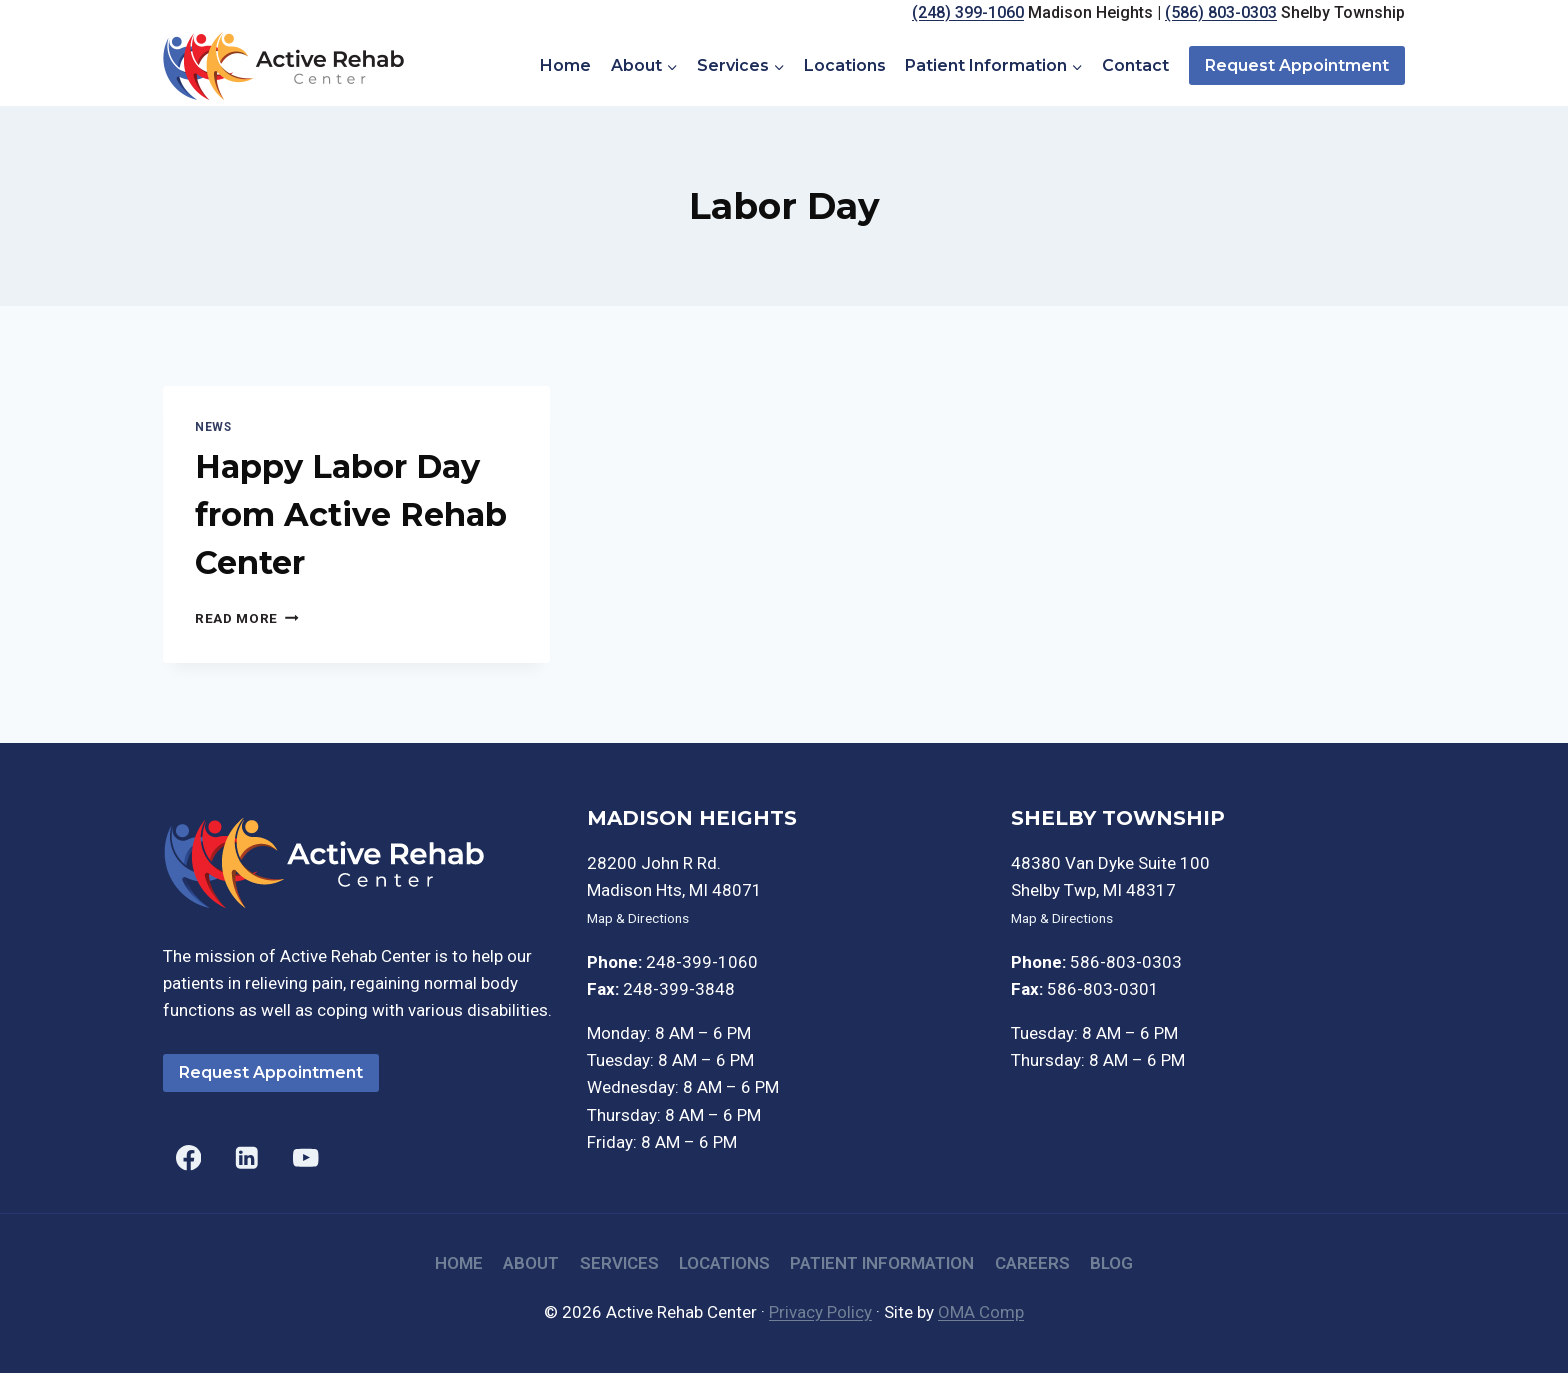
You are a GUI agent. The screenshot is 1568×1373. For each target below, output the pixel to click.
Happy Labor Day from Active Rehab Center (351, 514)
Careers (1032, 1263)
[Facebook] (188, 1157)
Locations (845, 65)
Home (565, 65)
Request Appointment (1297, 65)
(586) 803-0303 (1221, 12)
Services (619, 1263)
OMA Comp (981, 1312)
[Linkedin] (247, 1157)
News (213, 427)
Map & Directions (638, 918)
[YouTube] (305, 1157)
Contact (1135, 65)
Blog (1111, 1263)
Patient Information (882, 1263)
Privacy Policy (820, 1312)
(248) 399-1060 (968, 12)
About (531, 1263)
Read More (247, 618)
